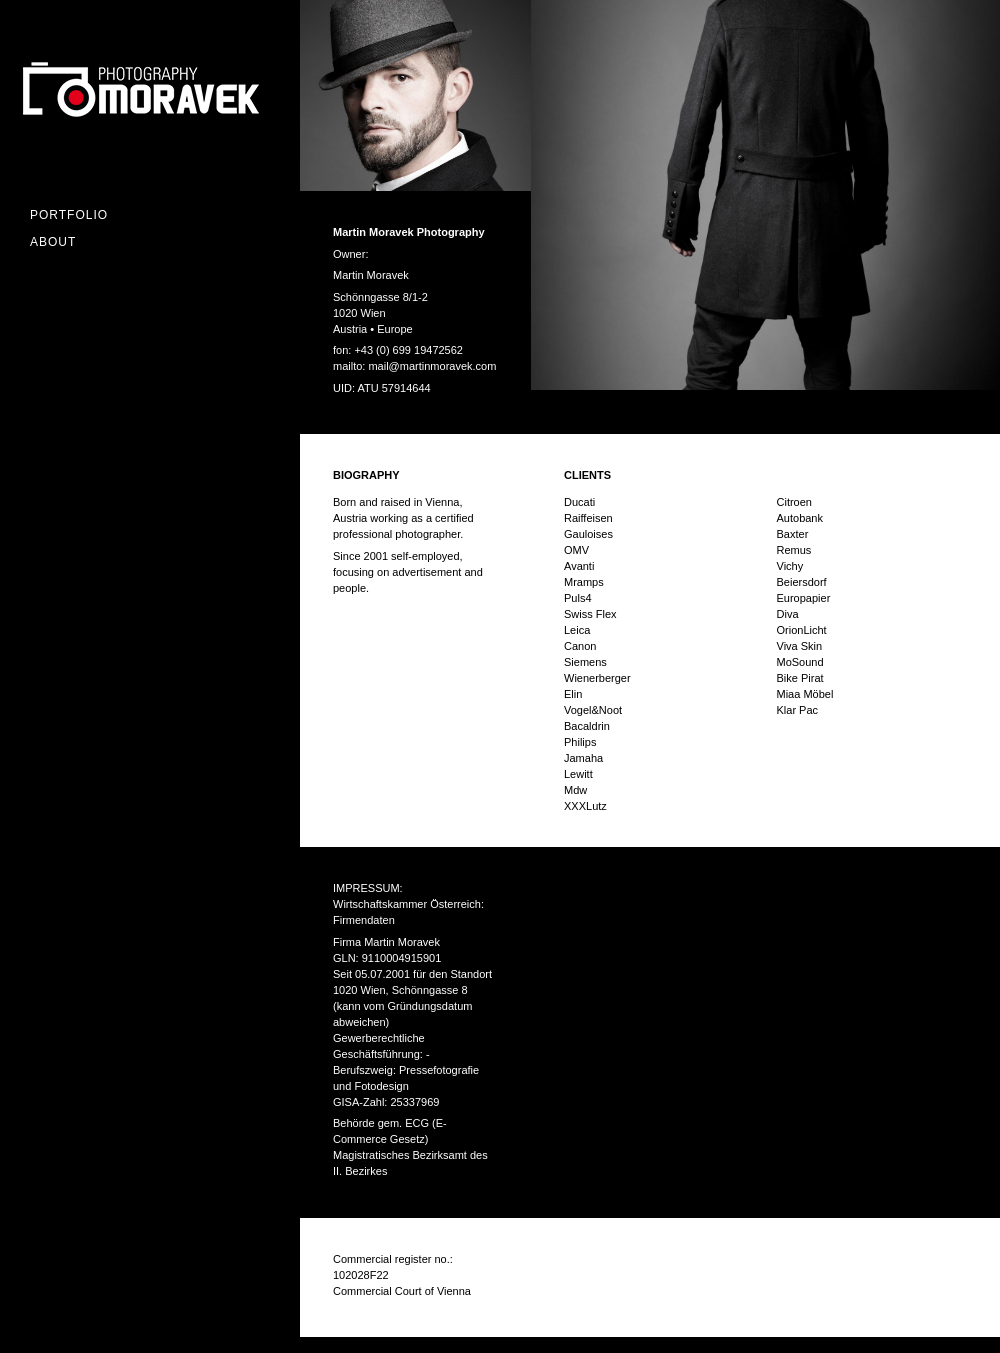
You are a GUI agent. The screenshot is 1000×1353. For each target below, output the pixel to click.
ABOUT (53, 242)
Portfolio (69, 215)
